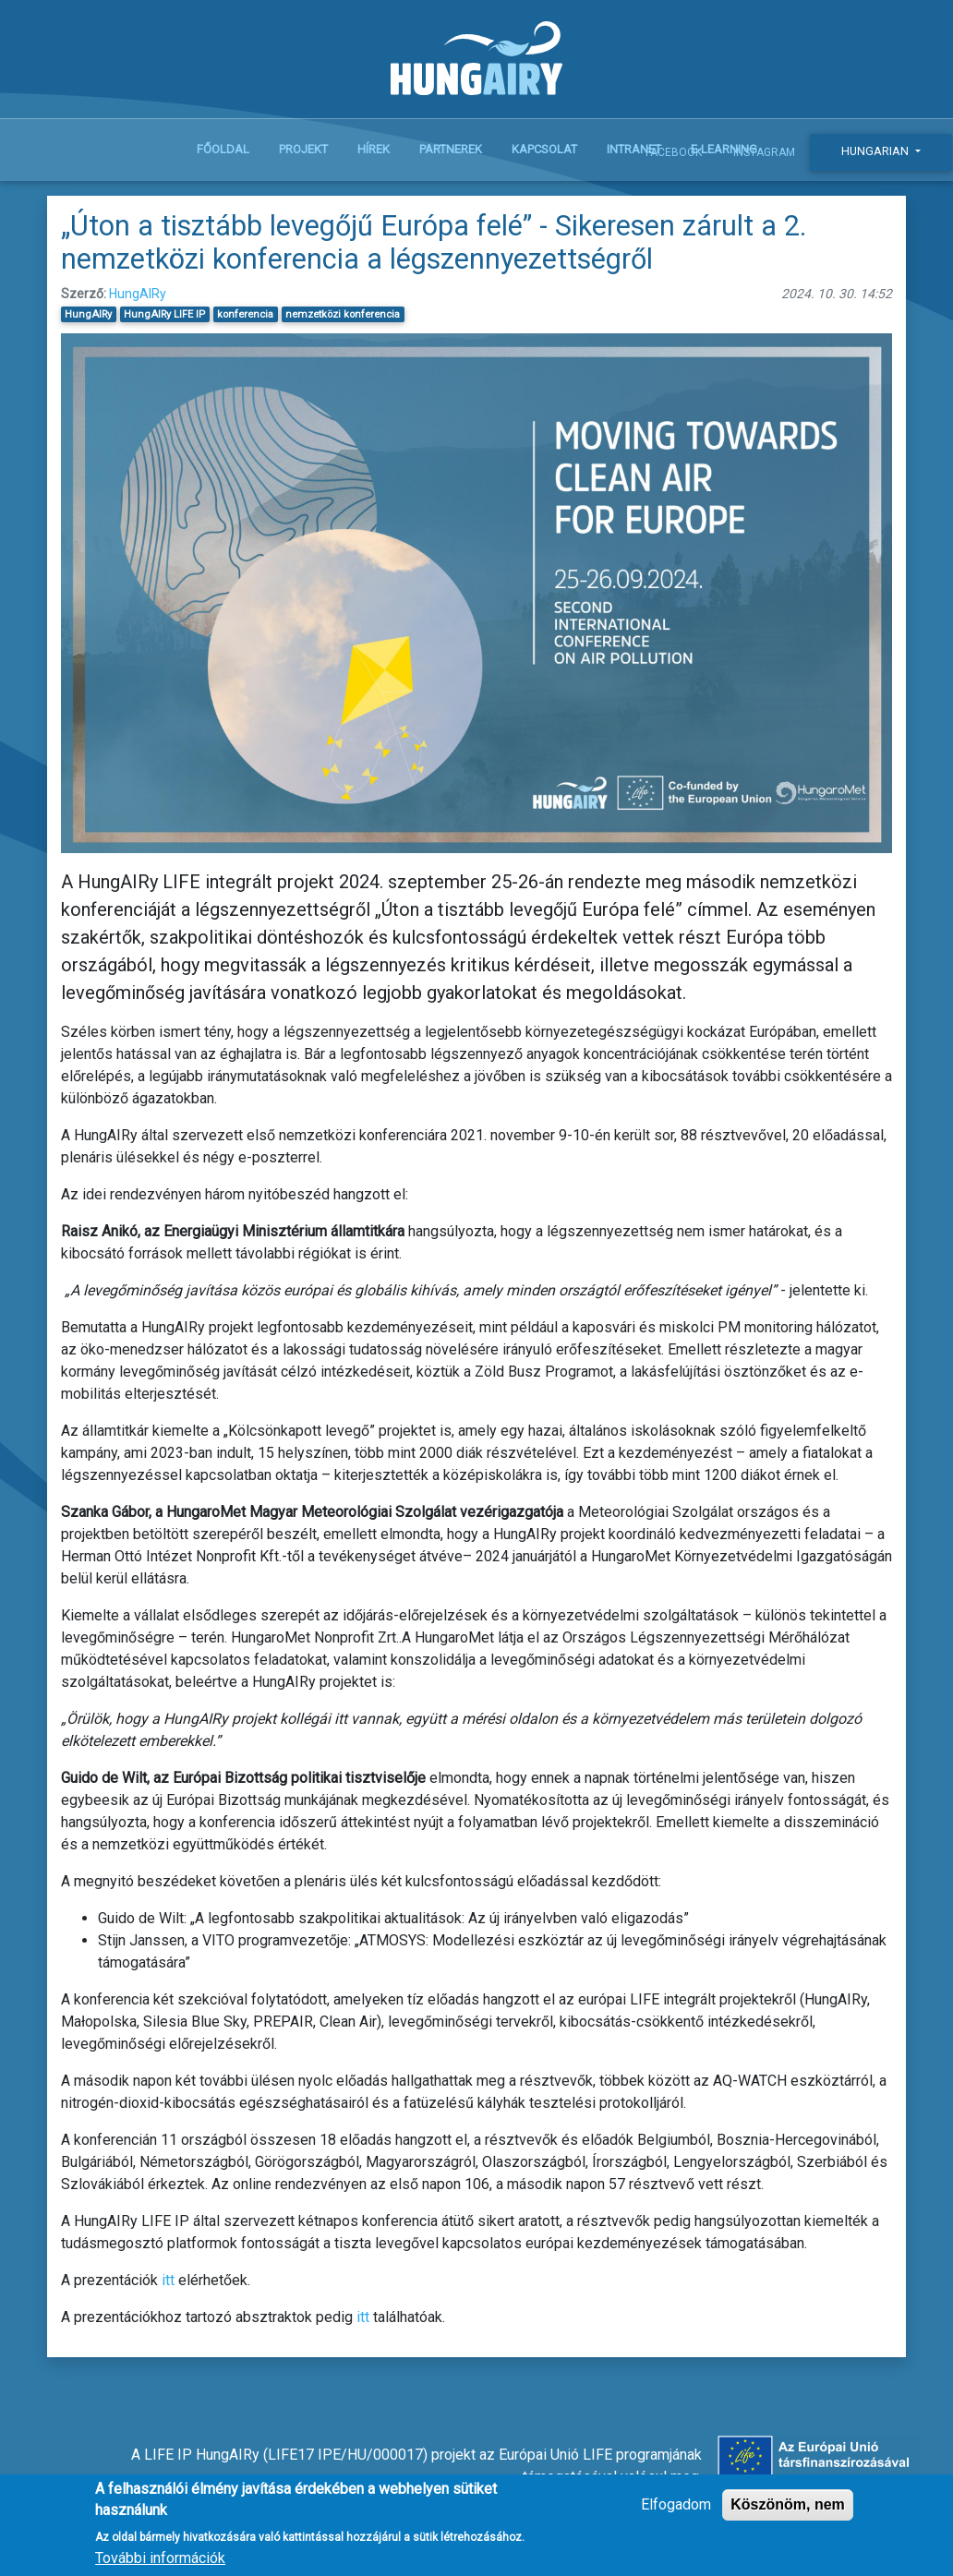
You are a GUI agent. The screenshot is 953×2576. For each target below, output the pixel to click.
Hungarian (876, 151)
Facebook (673, 152)
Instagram (764, 152)
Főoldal (223, 149)
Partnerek (450, 149)
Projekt (303, 149)
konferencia (245, 314)
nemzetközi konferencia (342, 314)
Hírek (373, 149)
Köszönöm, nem (787, 2514)
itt (168, 2280)
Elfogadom (676, 2513)
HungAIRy (137, 293)
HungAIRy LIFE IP (164, 314)
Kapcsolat (544, 149)
